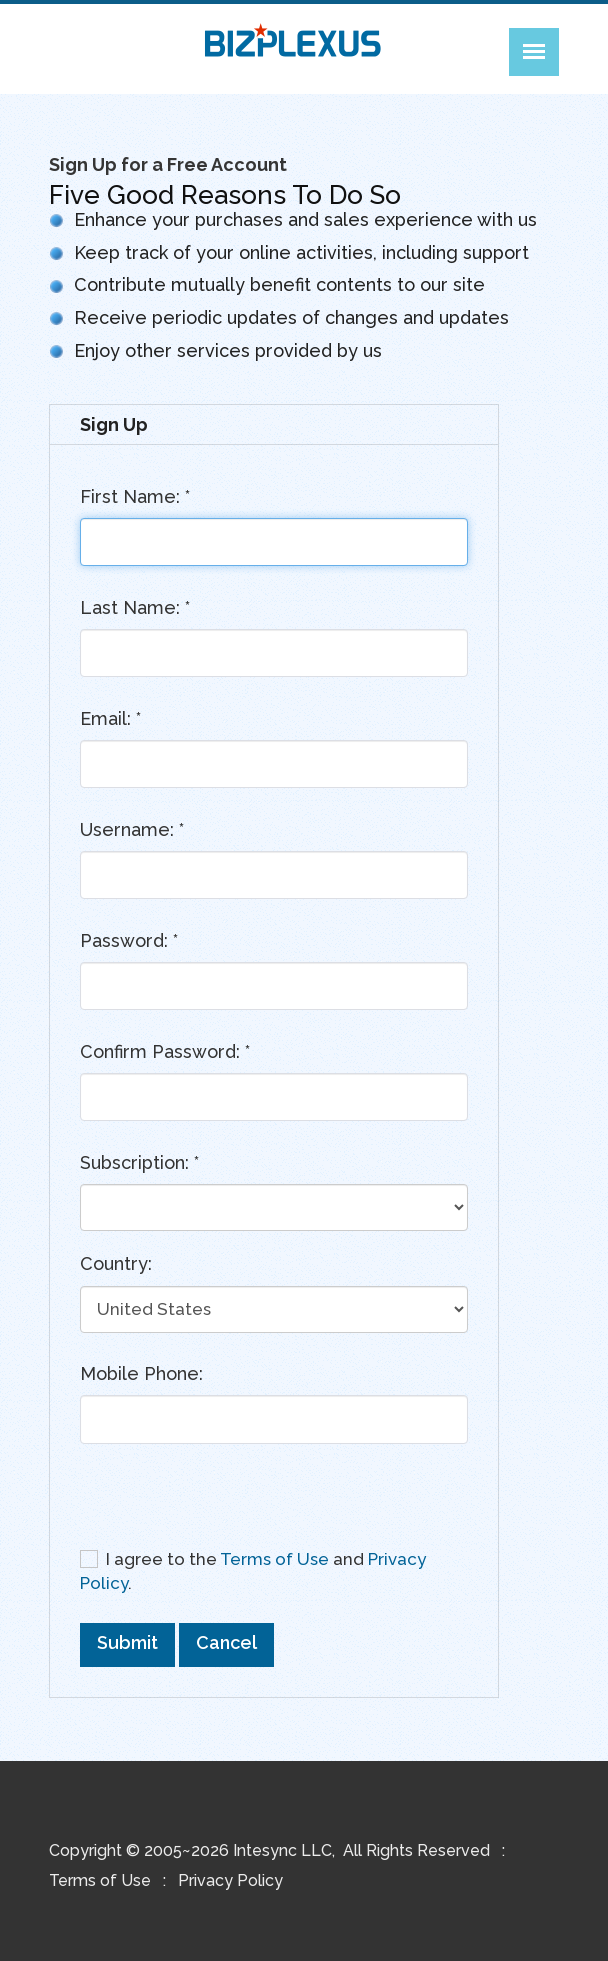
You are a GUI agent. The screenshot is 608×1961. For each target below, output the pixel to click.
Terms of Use (274, 1559)
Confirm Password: (165, 1051)
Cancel (226, 1642)
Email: (110, 718)
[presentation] (232, 1503)
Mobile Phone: (141, 1373)
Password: (129, 940)
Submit (127, 1642)
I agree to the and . (253, 1570)
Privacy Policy (230, 1880)
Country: (116, 1263)
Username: (132, 829)
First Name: (135, 496)
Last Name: (135, 607)
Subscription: (139, 1162)
